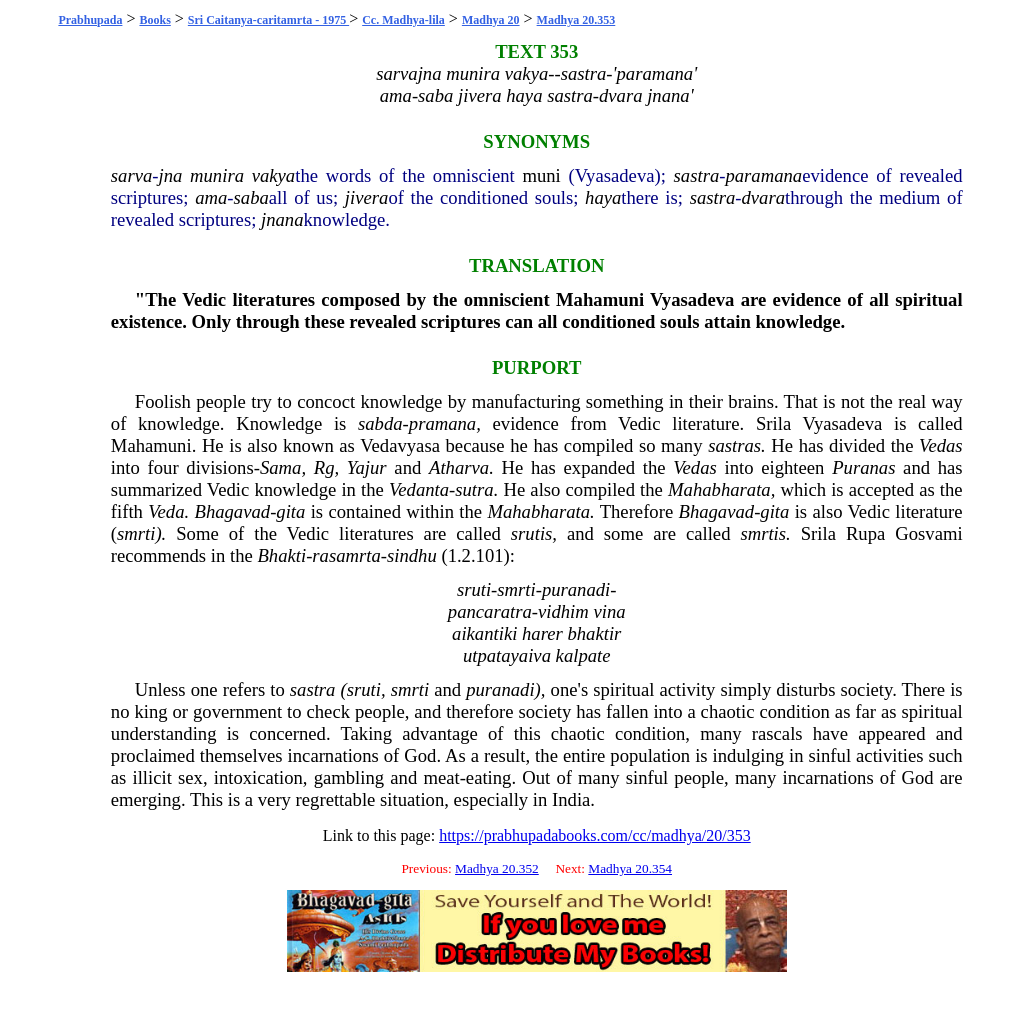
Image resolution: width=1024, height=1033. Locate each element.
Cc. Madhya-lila (403, 20)
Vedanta (419, 489)
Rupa (865, 533)
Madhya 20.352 (497, 868)
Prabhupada (90, 20)
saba (251, 197)
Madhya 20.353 (576, 20)
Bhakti (281, 555)
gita (290, 511)
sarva (131, 175)
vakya (274, 175)
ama (211, 197)
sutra (474, 489)
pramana (442, 423)
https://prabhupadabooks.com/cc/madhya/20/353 (595, 835)
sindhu (412, 555)
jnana (282, 219)
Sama (280, 467)
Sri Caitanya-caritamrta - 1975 (268, 20)
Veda (166, 511)
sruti (364, 689)
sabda (380, 423)
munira (217, 175)
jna (170, 175)
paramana (763, 175)
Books (154, 20)
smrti (136, 533)
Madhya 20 (491, 20)
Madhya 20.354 (630, 868)
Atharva (459, 467)
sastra (697, 175)
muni (541, 175)
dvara (764, 197)
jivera (367, 197)
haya (603, 197)
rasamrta (346, 555)
